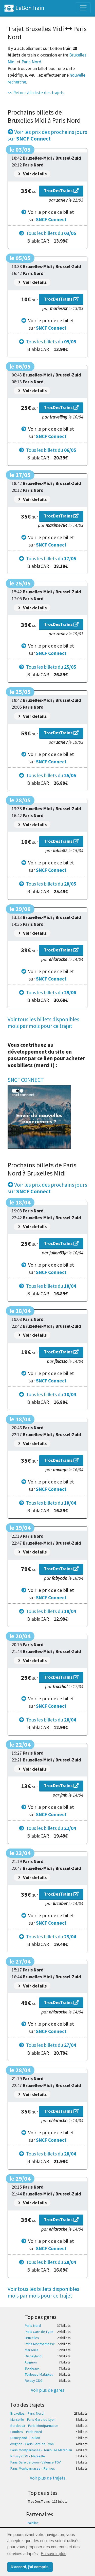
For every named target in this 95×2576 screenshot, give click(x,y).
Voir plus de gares (47, 2390)
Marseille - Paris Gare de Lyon (32, 2419)
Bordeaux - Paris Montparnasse (34, 2425)
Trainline (32, 2523)
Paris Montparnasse (40, 2344)
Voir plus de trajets (47, 2478)
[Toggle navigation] (83, 7)
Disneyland (33, 2356)
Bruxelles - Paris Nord (27, 2413)
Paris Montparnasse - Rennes (32, 2468)
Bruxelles (32, 2337)
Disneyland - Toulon (25, 2437)
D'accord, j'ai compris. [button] (30, 2567)
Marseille (32, 2350)
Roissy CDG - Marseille (27, 2456)
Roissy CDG (34, 2380)
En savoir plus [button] (53, 2554)
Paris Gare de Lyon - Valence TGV (35, 2462)
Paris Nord (31, 62)
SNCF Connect (51, 219)
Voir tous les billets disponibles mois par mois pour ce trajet (43, 1022)
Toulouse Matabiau (39, 2374)
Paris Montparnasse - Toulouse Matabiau (41, 2450)
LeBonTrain (24, 8)
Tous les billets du (51, 233)
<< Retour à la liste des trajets (36, 92)
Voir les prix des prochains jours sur (47, 135)
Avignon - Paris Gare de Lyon (32, 2444)
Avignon (31, 2362)
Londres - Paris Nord (26, 2431)
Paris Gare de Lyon (39, 2331)
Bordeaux (32, 2368)
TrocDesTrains (61, 190)
